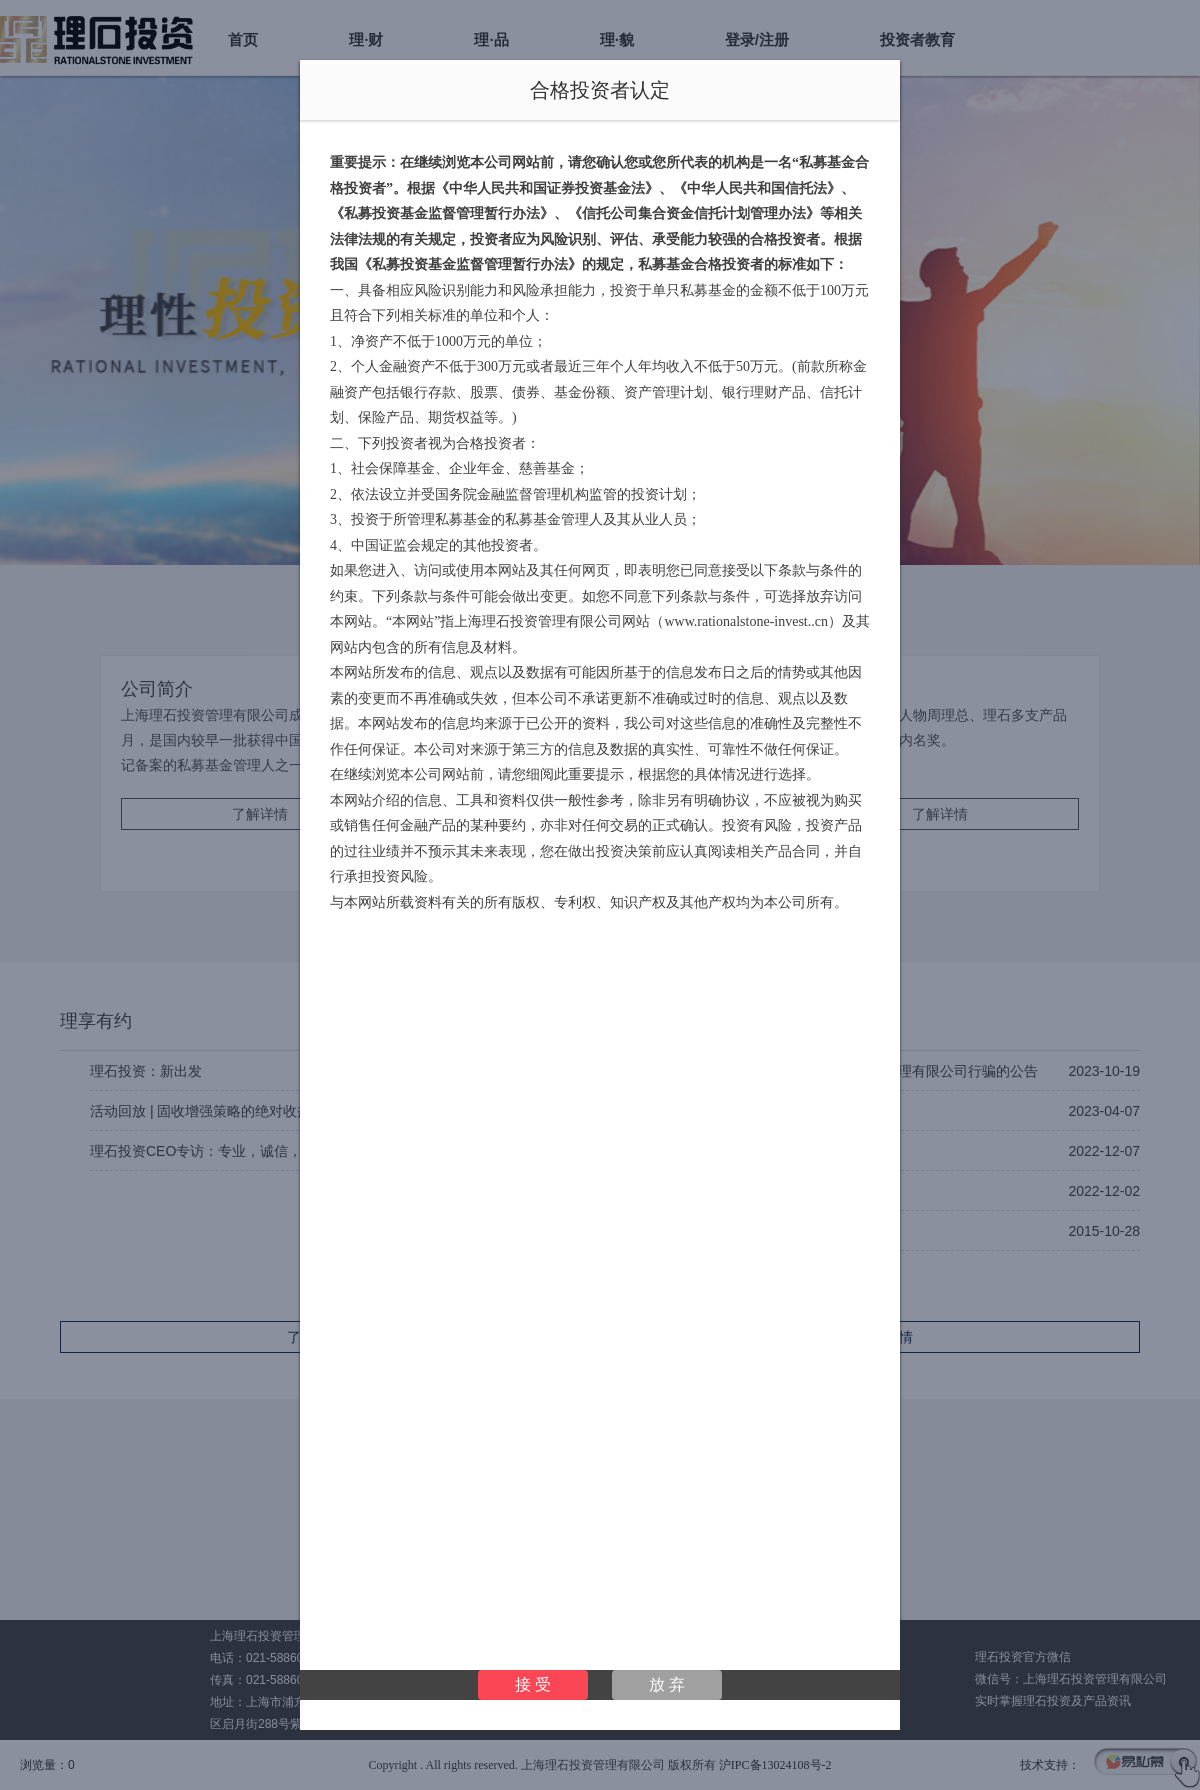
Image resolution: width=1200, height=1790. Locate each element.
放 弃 (667, 1684)
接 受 (533, 1684)
